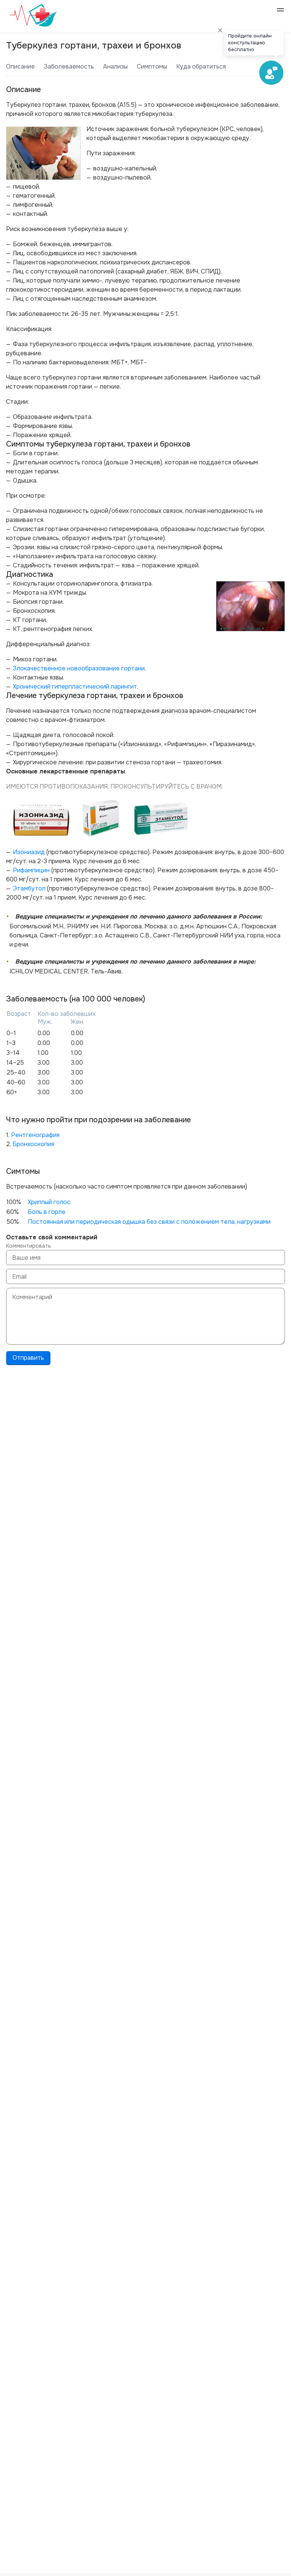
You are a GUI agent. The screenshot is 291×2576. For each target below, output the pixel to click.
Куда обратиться (201, 66)
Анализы (115, 66)
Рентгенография (35, 1135)
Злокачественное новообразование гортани (79, 668)
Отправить (28, 1358)
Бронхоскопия (33, 1144)
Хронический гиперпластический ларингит (75, 686)
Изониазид (29, 852)
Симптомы (152, 66)
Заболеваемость (69, 66)
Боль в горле (47, 1212)
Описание (20, 66)
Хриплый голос (49, 1202)
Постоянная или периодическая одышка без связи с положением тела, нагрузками (149, 1222)
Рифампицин (31, 870)
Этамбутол (29, 888)
